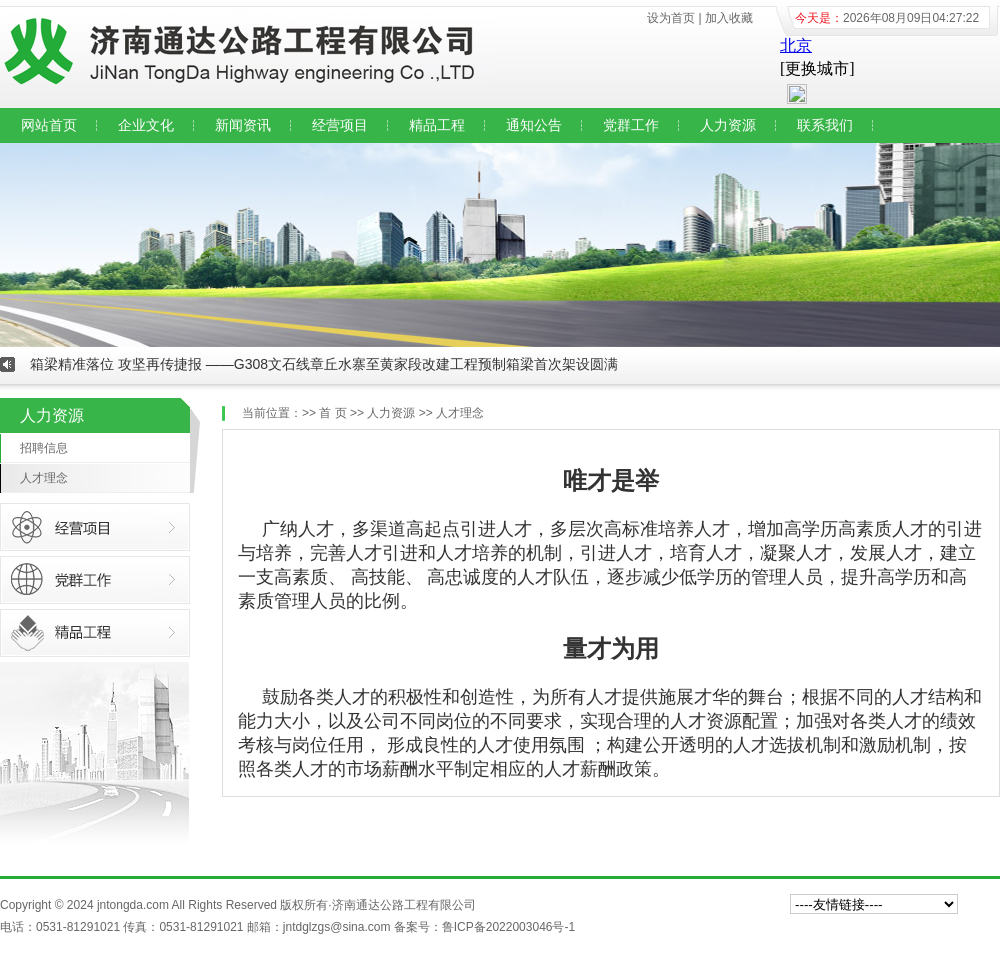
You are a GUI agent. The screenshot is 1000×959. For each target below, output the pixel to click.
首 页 (332, 413)
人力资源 (728, 125)
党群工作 (631, 125)
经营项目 (340, 125)
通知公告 (534, 125)
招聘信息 (44, 448)
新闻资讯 (243, 125)
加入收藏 (729, 18)
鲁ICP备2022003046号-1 (508, 927)
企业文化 (146, 125)
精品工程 (437, 125)
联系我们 (825, 125)
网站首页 (49, 125)
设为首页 (671, 18)
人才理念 (44, 478)
